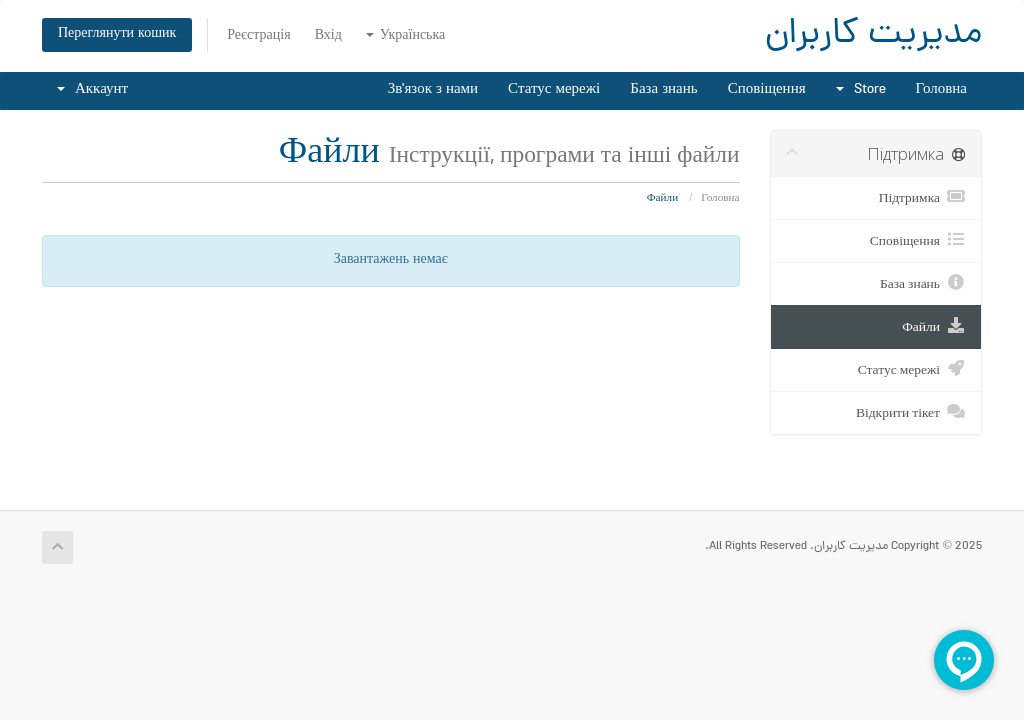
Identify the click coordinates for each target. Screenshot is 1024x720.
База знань (663, 90)
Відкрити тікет (911, 412)
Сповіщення (767, 90)
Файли (934, 326)
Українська (405, 36)
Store (861, 90)
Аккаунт (92, 90)
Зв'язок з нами (433, 90)
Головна (941, 90)
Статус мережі (554, 90)
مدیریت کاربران (873, 35)
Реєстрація (258, 36)
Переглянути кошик (117, 34)
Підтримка (922, 197)
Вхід (328, 36)
